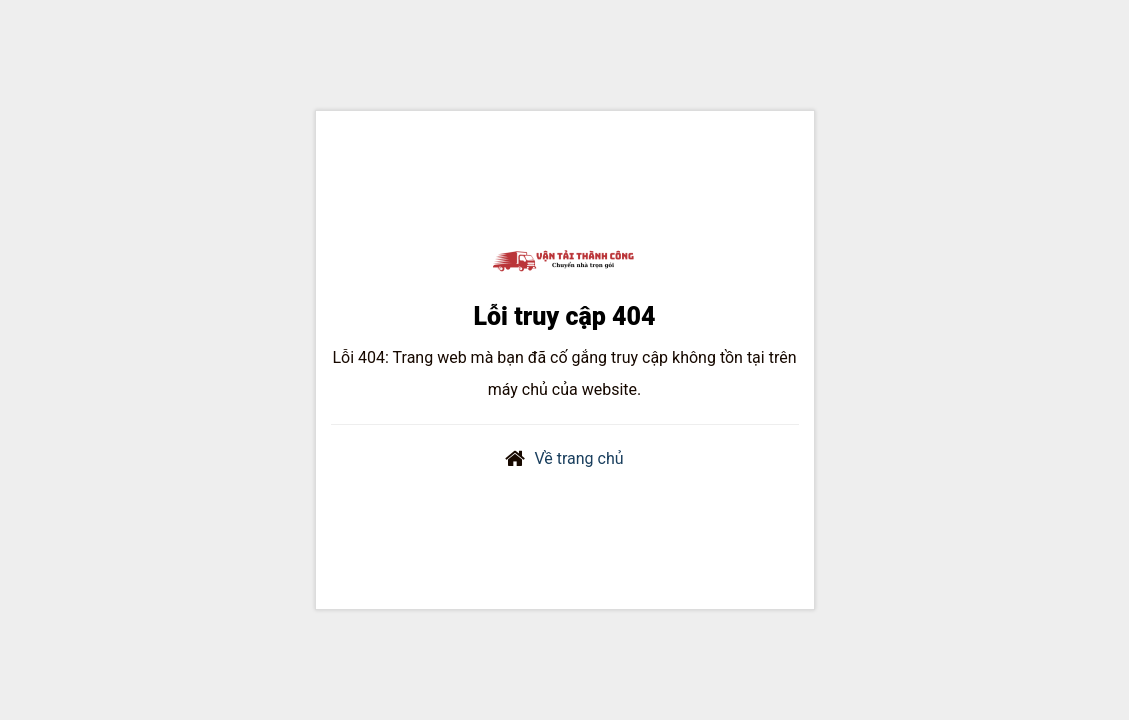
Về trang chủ (578, 458)
